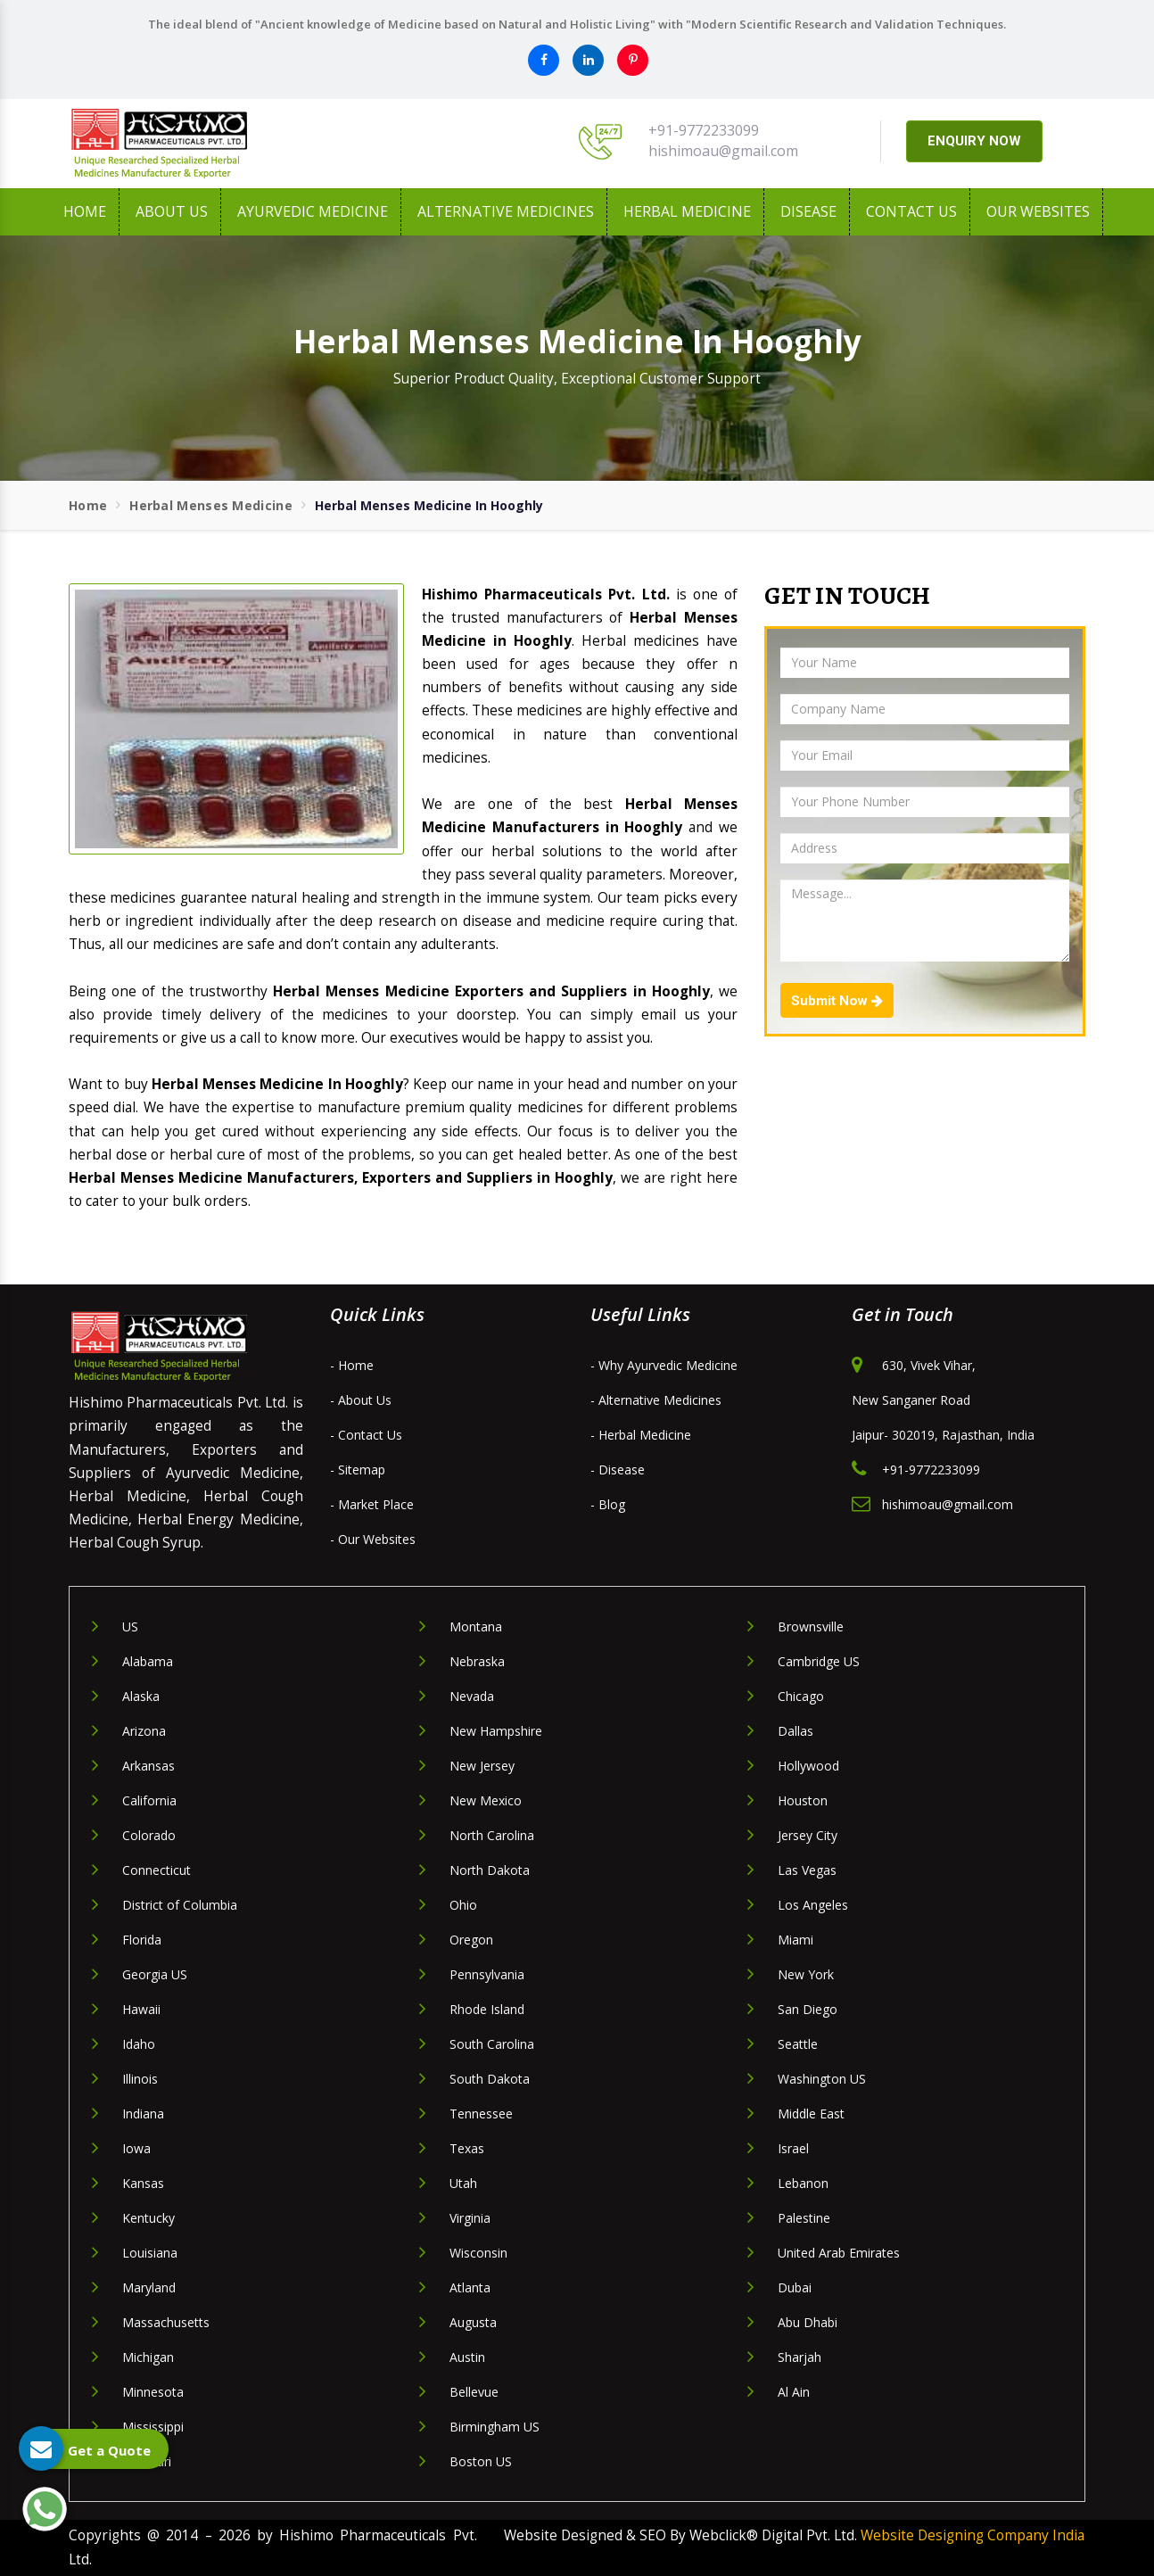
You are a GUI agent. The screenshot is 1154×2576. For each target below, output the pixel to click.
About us (172, 211)
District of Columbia (179, 1904)
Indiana (143, 2113)
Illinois (140, 2078)
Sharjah (799, 2357)
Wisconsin (478, 2252)
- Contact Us (366, 1434)
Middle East (811, 2113)
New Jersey (482, 1765)
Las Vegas (807, 1870)
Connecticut (156, 1870)
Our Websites (1038, 211)
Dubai (795, 2287)
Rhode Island (486, 2009)
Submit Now (837, 1001)
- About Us (361, 1399)
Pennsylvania (486, 1974)
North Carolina (491, 1835)
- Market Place (372, 1504)
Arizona (144, 1730)
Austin (467, 2357)
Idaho (138, 2043)
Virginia (469, 2217)
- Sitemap (357, 1469)
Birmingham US (494, 2426)
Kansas (143, 2183)
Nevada (471, 1696)
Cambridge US (819, 1661)
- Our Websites (373, 1539)
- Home (352, 1365)
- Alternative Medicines (655, 1399)
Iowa (136, 2148)
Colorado (149, 1835)
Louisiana (149, 2252)
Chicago (801, 1696)
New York (806, 1974)
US (130, 1626)
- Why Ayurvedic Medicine (664, 1365)
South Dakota (489, 2078)
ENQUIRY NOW (974, 141)
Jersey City (807, 1835)
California (149, 1800)
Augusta (473, 2322)
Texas (466, 2148)
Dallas (795, 1730)
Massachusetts (166, 2322)
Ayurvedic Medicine (312, 211)
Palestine (804, 2217)
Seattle (798, 2043)
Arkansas (148, 1765)
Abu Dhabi (807, 2322)
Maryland (149, 2287)
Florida (141, 1939)
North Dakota (489, 1870)
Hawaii (141, 2009)
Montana (475, 1626)
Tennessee (481, 2113)
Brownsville (811, 1626)
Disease (808, 211)
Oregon (471, 1939)
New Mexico (485, 1800)
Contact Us (911, 211)
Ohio (463, 1904)
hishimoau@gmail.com (723, 151)
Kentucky (148, 2217)
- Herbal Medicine (640, 1434)
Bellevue (474, 2391)
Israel (793, 2148)
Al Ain (794, 2391)
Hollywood (808, 1765)
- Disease (617, 1469)
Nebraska (477, 1661)
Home (84, 211)
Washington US (822, 2078)
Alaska (141, 1696)
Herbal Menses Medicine (211, 505)
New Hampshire (495, 1730)
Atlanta (469, 2287)
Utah (463, 2183)
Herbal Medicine (687, 211)
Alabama (147, 1661)
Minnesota (153, 2391)
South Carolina (491, 2043)
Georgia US (154, 1974)
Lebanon (803, 2183)
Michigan (148, 2357)
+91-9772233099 (703, 130)
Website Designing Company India (972, 2535)
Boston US (480, 2461)
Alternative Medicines (505, 211)
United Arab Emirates (839, 2252)
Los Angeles (813, 1904)
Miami (795, 1939)
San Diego (807, 2009)
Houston (803, 1800)
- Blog (607, 1504)
